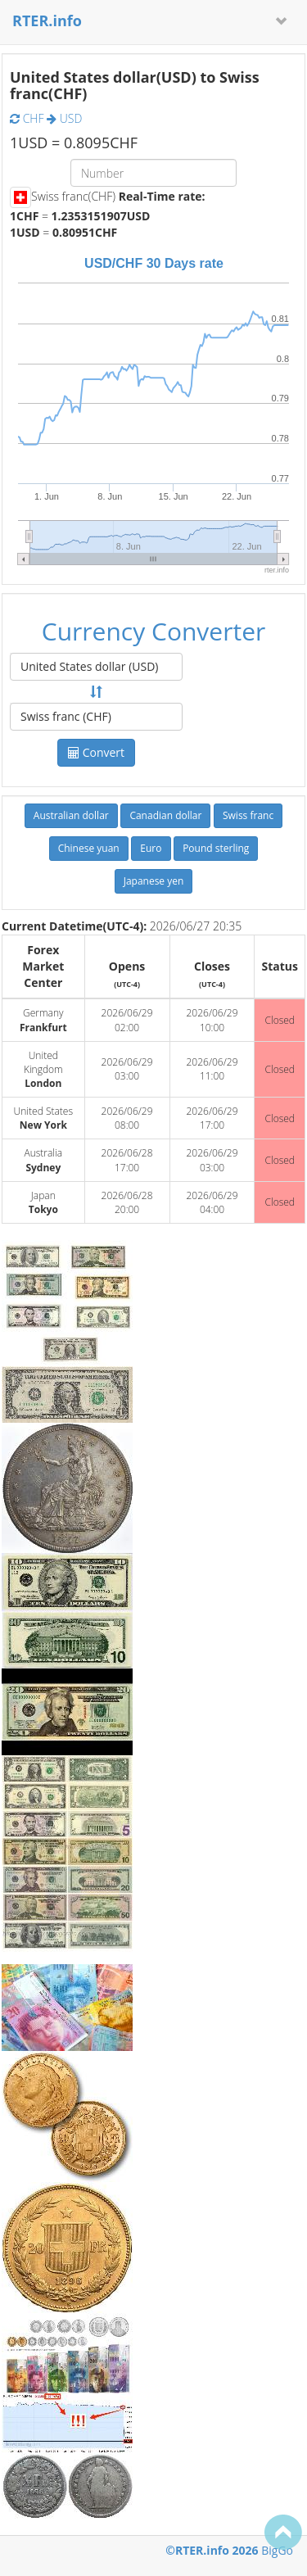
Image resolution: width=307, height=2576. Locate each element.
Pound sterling (216, 848)
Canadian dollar (165, 815)
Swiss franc (248, 815)
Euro (150, 848)
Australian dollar (71, 815)
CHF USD (46, 118)
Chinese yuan (89, 848)
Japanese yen (154, 881)
